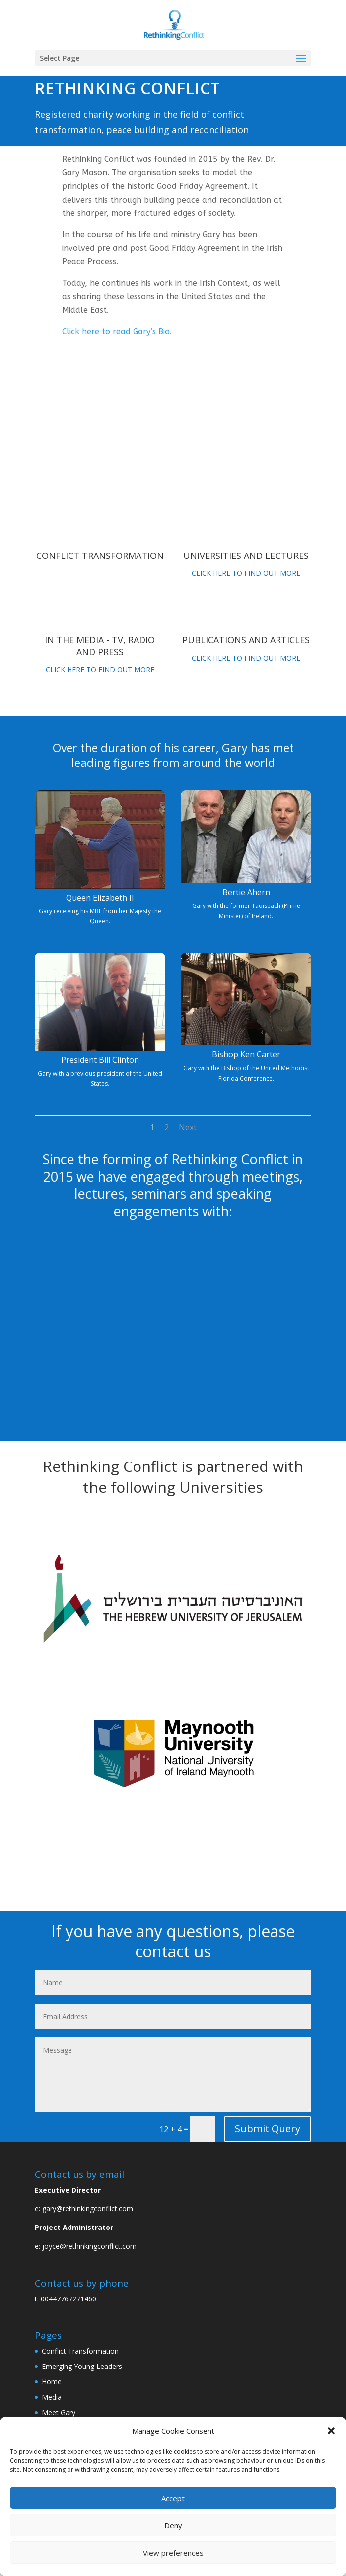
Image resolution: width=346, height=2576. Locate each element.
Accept (173, 2498)
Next (188, 1127)
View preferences (173, 2553)
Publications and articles (246, 640)
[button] (331, 2431)
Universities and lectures (246, 555)
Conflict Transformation (100, 555)
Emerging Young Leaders (82, 2366)
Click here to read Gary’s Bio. (117, 331)
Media (52, 2397)
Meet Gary (58, 2412)
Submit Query (267, 2128)
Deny (173, 2525)
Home (52, 2381)
